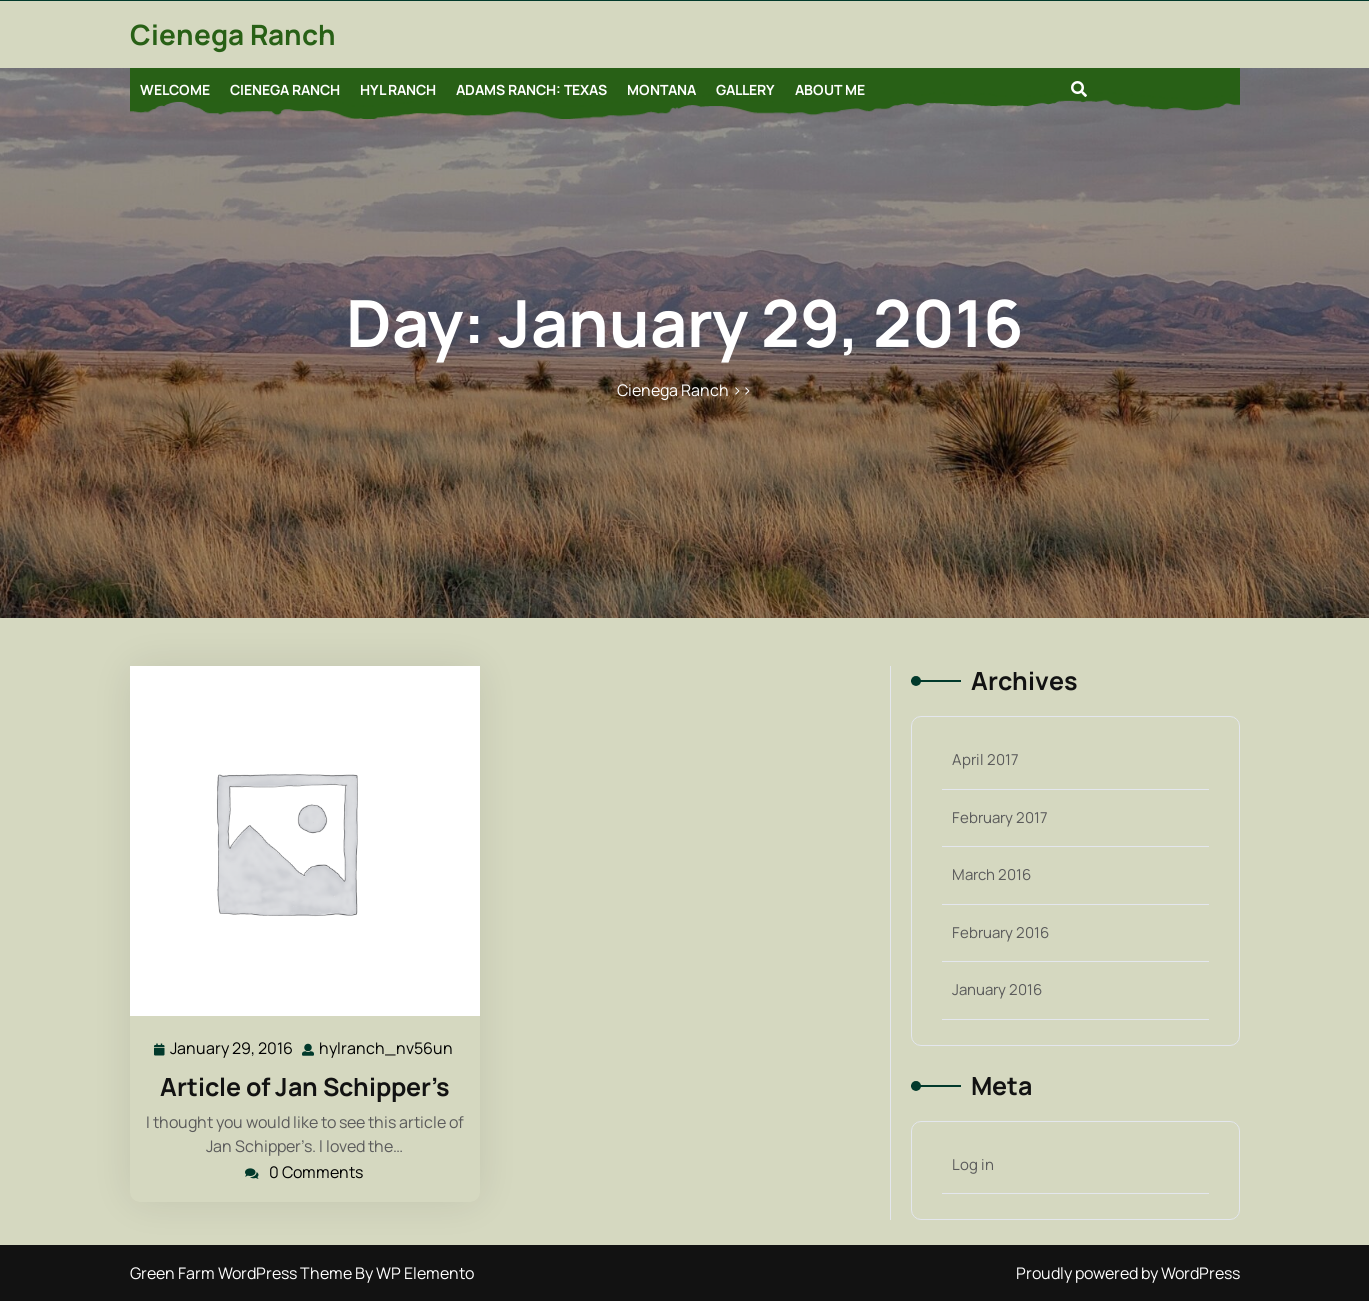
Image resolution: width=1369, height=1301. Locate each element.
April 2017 (985, 759)
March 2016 (991, 874)
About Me (830, 89)
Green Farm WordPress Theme (242, 1273)
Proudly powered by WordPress (1128, 1273)
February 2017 (1000, 817)
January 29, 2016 (232, 1048)
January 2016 (997, 989)
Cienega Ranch (233, 34)
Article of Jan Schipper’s (305, 1086)
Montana (661, 89)
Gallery (745, 89)
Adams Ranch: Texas (531, 89)
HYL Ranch (398, 89)
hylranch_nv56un (387, 1047)
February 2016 (1000, 932)
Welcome (175, 89)
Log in (973, 1164)
